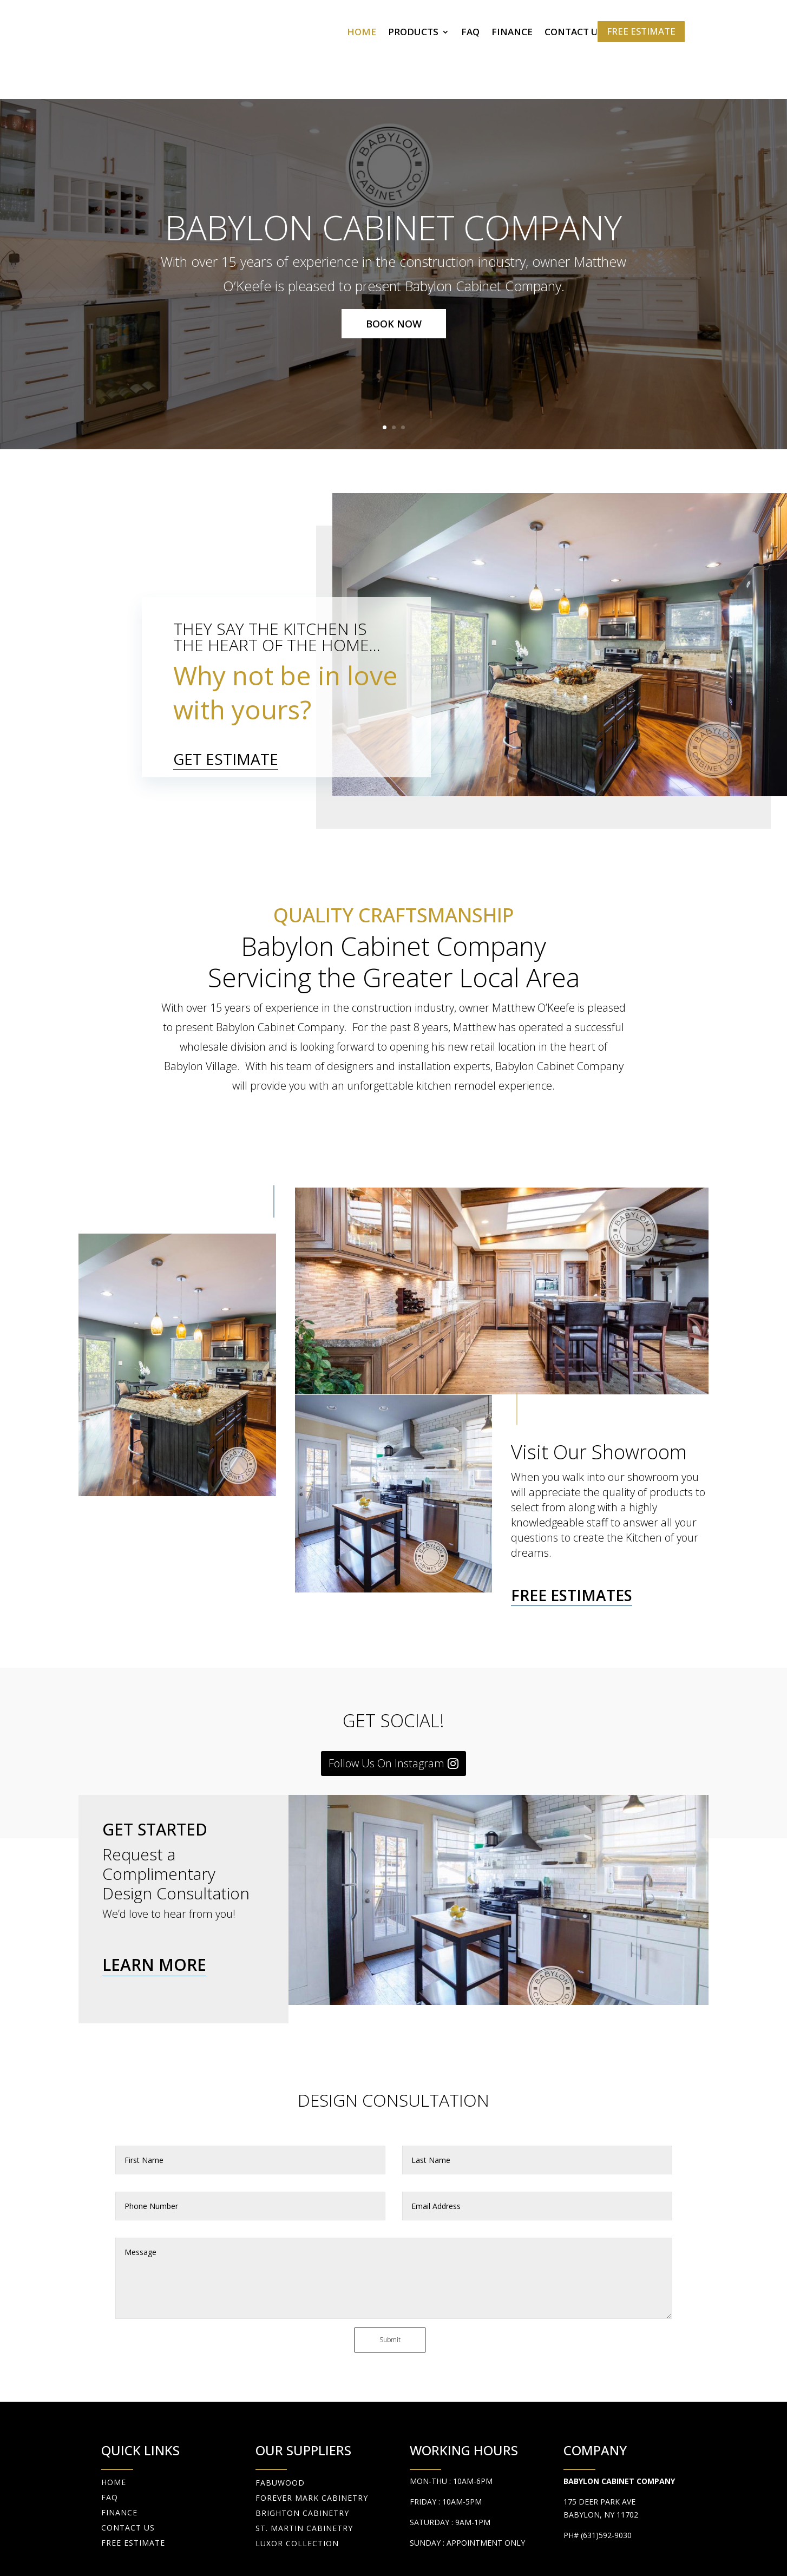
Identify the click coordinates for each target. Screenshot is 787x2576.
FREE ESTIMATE (641, 31)
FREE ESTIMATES (571, 1539)
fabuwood (280, 2427)
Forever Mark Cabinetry (311, 2442)
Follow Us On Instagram (386, 1707)
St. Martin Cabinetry (304, 2473)
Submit (390, 2284)
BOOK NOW (394, 267)
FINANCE (512, 33)
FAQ (470, 33)
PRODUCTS (413, 33)
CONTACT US (574, 33)
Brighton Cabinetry (302, 2458)
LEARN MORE (154, 1909)
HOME (361, 33)
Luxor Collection (297, 2488)
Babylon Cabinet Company (393, 171)
